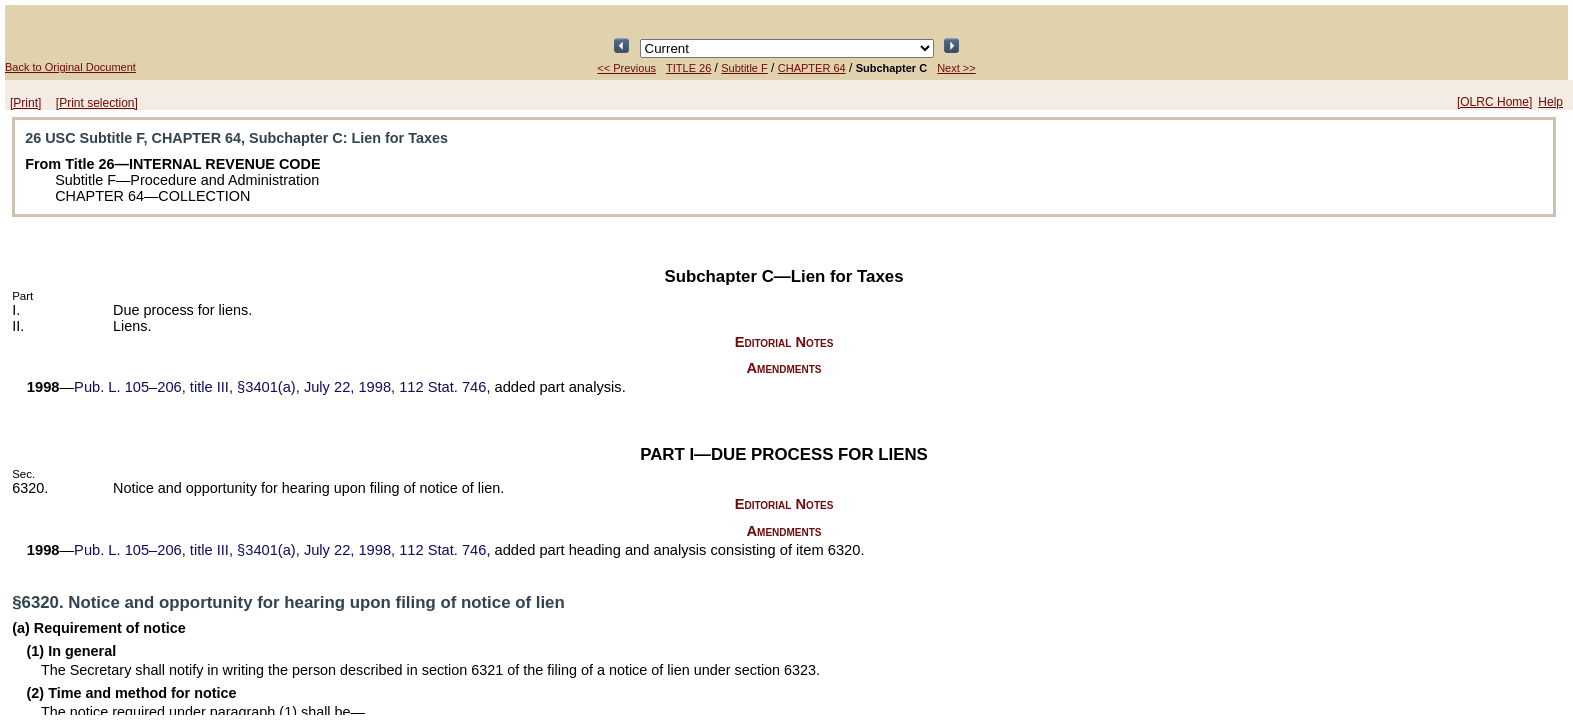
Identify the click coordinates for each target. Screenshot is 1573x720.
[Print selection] (97, 103)
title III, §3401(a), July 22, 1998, (280, 387)
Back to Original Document (70, 67)
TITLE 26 (688, 68)
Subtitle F (744, 68)
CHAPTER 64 (812, 68)
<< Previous (626, 68)
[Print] (25, 103)
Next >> (956, 68)
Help (1550, 102)
